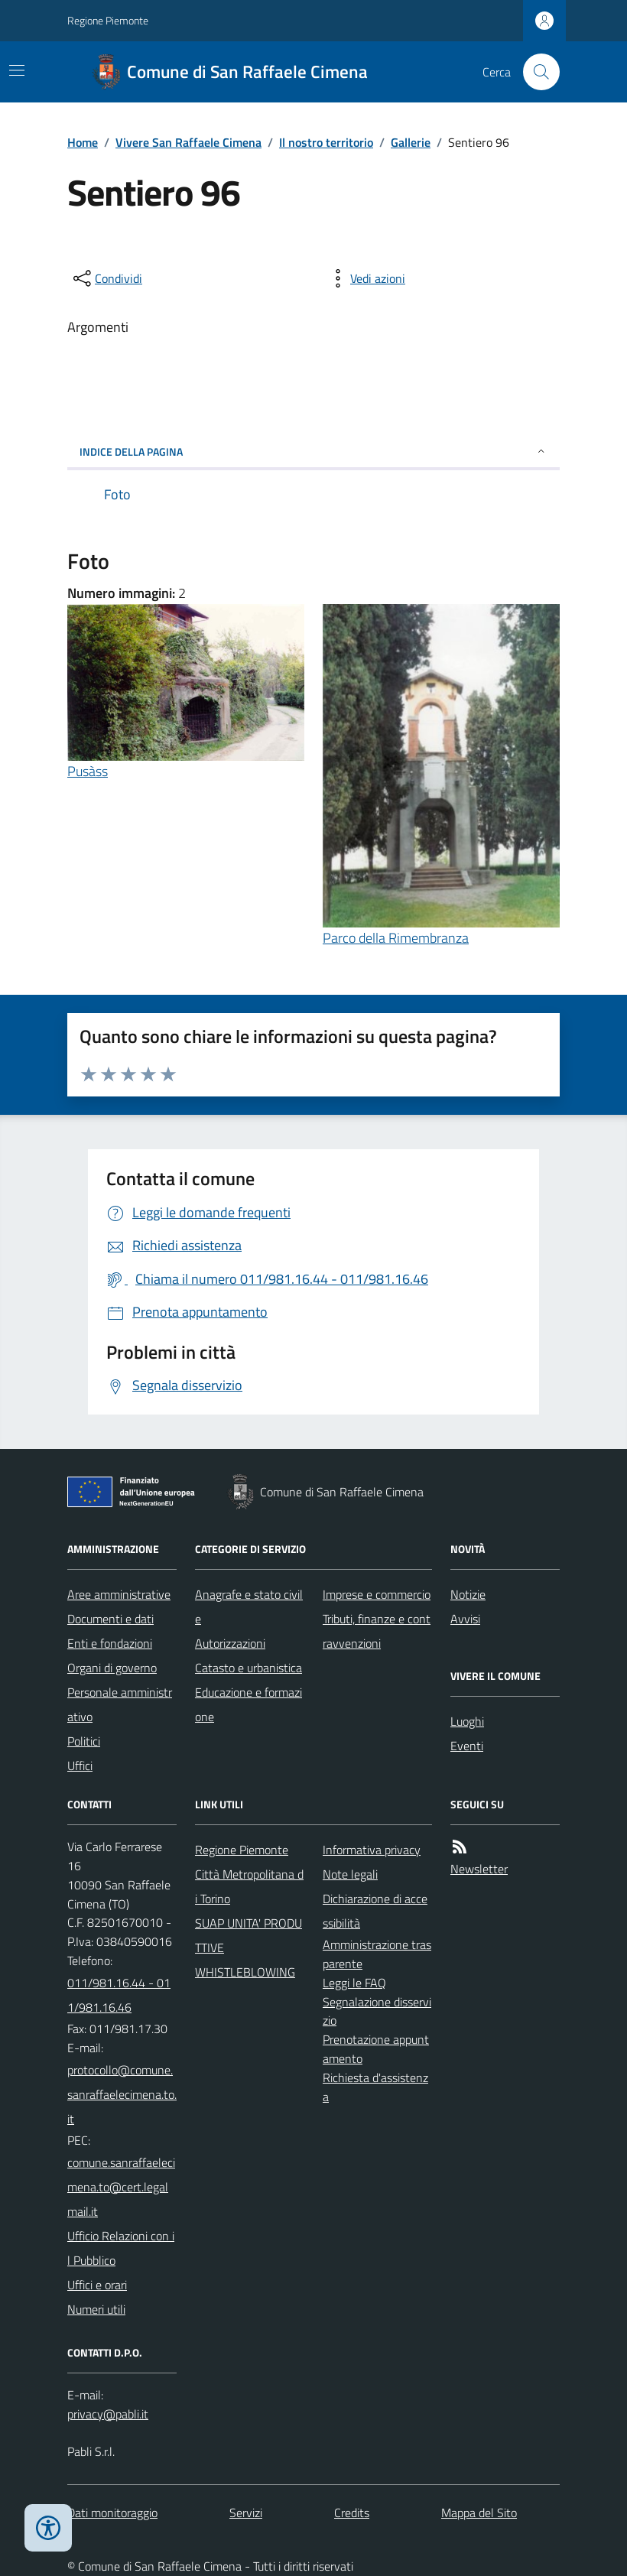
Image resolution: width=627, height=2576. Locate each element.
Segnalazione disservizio (377, 2011)
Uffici (80, 1765)
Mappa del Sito (479, 2512)
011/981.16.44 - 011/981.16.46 (119, 1994)
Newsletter (479, 1869)
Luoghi (467, 1721)
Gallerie (410, 142)
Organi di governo (112, 1667)
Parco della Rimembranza (396, 937)
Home (82, 142)
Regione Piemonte (107, 20)
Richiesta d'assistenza (375, 2087)
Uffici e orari (97, 2285)
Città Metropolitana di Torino (249, 1886)
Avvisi (465, 1619)
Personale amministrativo (119, 1704)
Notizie (468, 1594)
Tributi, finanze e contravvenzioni (376, 1631)
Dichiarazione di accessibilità (375, 1910)
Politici (83, 1741)
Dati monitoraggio (112, 2512)
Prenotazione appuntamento (376, 2049)
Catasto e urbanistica (248, 1667)
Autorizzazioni (230, 1643)
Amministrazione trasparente (377, 1954)
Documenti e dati (110, 1619)
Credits (351, 2512)
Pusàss (87, 771)
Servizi (245, 2512)
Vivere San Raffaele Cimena (188, 142)
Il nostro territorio (326, 142)
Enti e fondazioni (109, 1643)
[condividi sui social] (106, 278)
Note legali (350, 1874)
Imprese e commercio (376, 1594)
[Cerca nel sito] (535, 72)
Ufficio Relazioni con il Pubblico (120, 2248)
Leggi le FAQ (354, 1982)
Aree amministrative (119, 1594)
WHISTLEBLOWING (245, 1972)
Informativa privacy (372, 1849)
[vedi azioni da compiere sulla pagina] (365, 278)
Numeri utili (96, 2309)
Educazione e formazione (248, 1704)
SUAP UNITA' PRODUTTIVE (248, 1935)
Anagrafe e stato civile (249, 1606)
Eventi (466, 1745)
